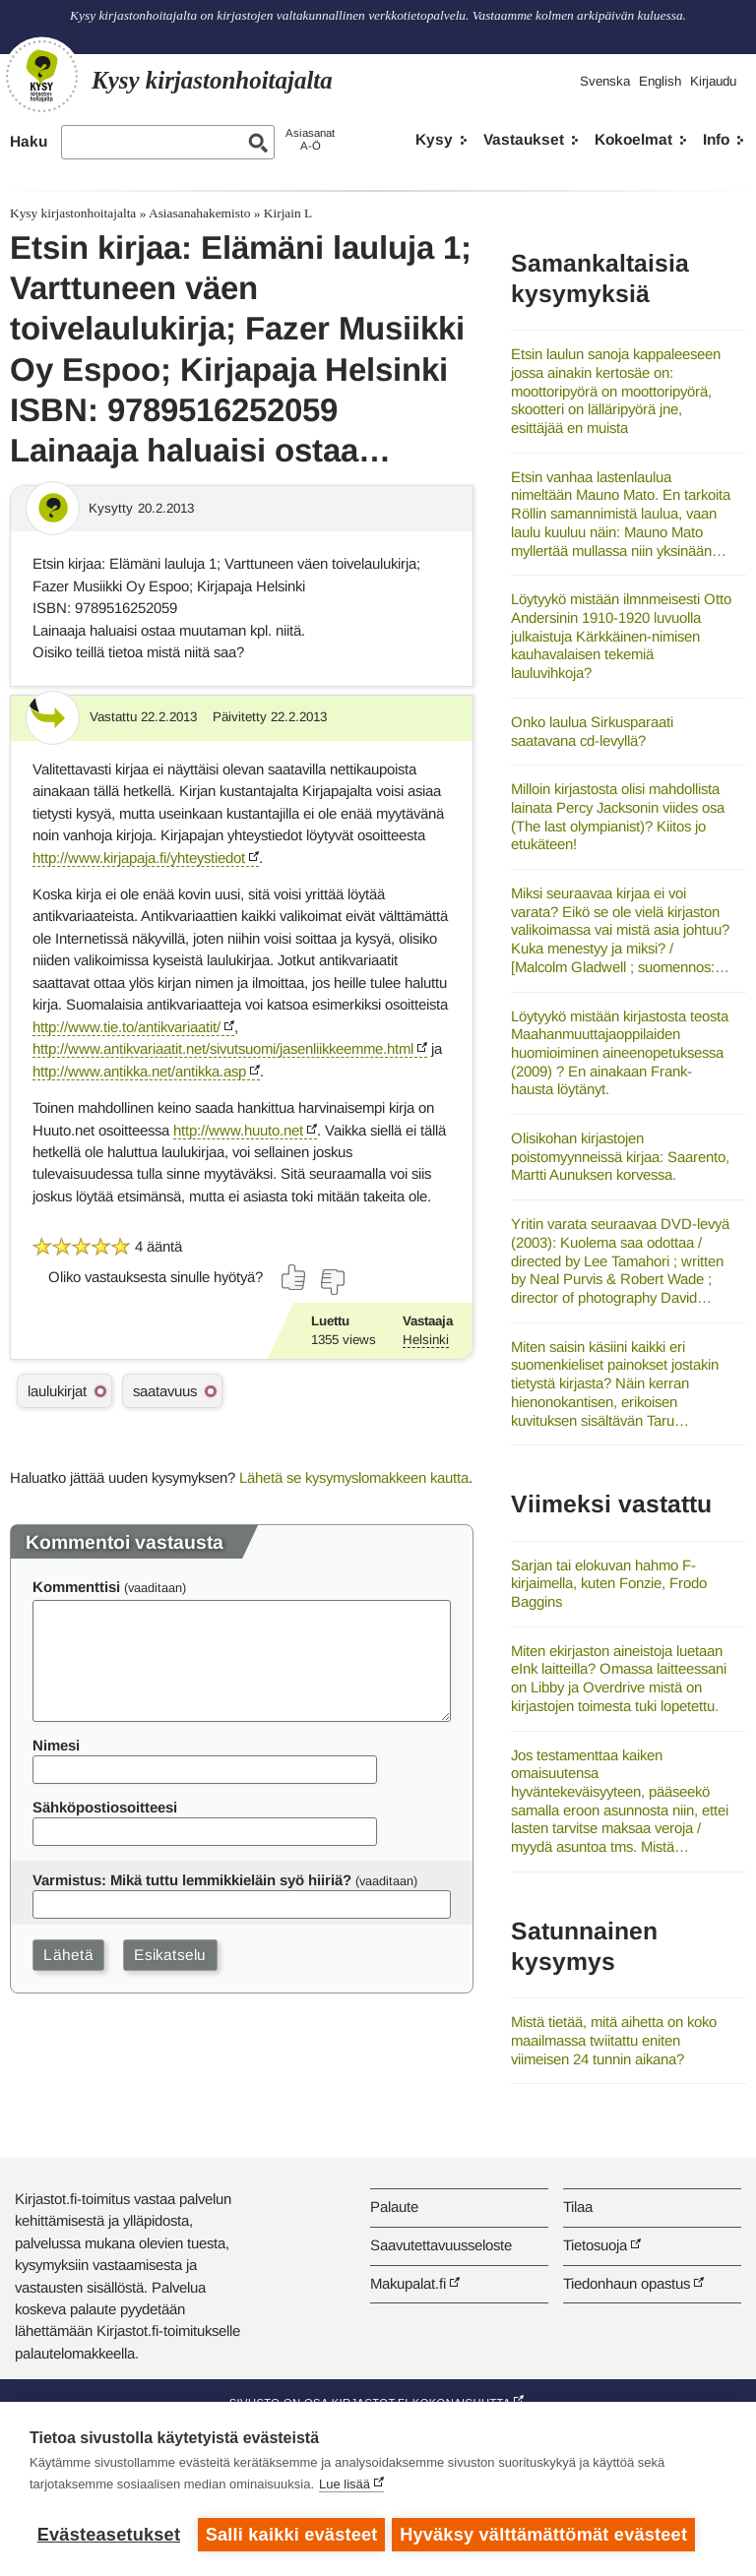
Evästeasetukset (108, 2535)
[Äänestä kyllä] (294, 1277)
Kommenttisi (76, 1586)
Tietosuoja (595, 2245)
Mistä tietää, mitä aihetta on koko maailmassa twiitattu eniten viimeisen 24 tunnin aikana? (614, 2039)
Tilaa (578, 2206)
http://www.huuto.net (238, 1130)
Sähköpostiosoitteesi (104, 1807)
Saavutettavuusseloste (441, 2245)
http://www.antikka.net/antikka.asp (139, 1071)
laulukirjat (57, 1390)
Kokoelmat (633, 139)
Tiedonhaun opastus (626, 2283)
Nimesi (56, 1745)
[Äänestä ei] (332, 1282)
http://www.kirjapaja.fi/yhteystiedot (138, 857)
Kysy (434, 139)
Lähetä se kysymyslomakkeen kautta (354, 1477)
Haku (28, 141)
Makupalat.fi (408, 2283)
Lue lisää (344, 2487)
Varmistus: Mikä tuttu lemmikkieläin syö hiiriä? (191, 1879)
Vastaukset (523, 139)
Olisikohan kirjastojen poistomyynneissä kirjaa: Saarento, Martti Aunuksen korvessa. (620, 1156)
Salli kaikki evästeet (292, 2535)
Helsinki (426, 1339)
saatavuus (165, 1390)
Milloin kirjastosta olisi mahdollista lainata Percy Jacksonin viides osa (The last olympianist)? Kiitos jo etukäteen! (617, 816)
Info (716, 139)
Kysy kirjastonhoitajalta (73, 213)
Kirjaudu (713, 81)
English (660, 81)
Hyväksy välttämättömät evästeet (546, 2535)
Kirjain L (288, 213)
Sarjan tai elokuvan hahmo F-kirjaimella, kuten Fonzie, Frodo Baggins (609, 1583)
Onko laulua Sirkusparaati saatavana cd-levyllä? (592, 731)
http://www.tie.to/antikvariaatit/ (126, 1026)
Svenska (605, 81)
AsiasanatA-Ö (310, 139)
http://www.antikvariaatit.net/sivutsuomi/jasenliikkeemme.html (222, 1048)
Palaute (394, 2206)
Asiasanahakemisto (199, 213)
